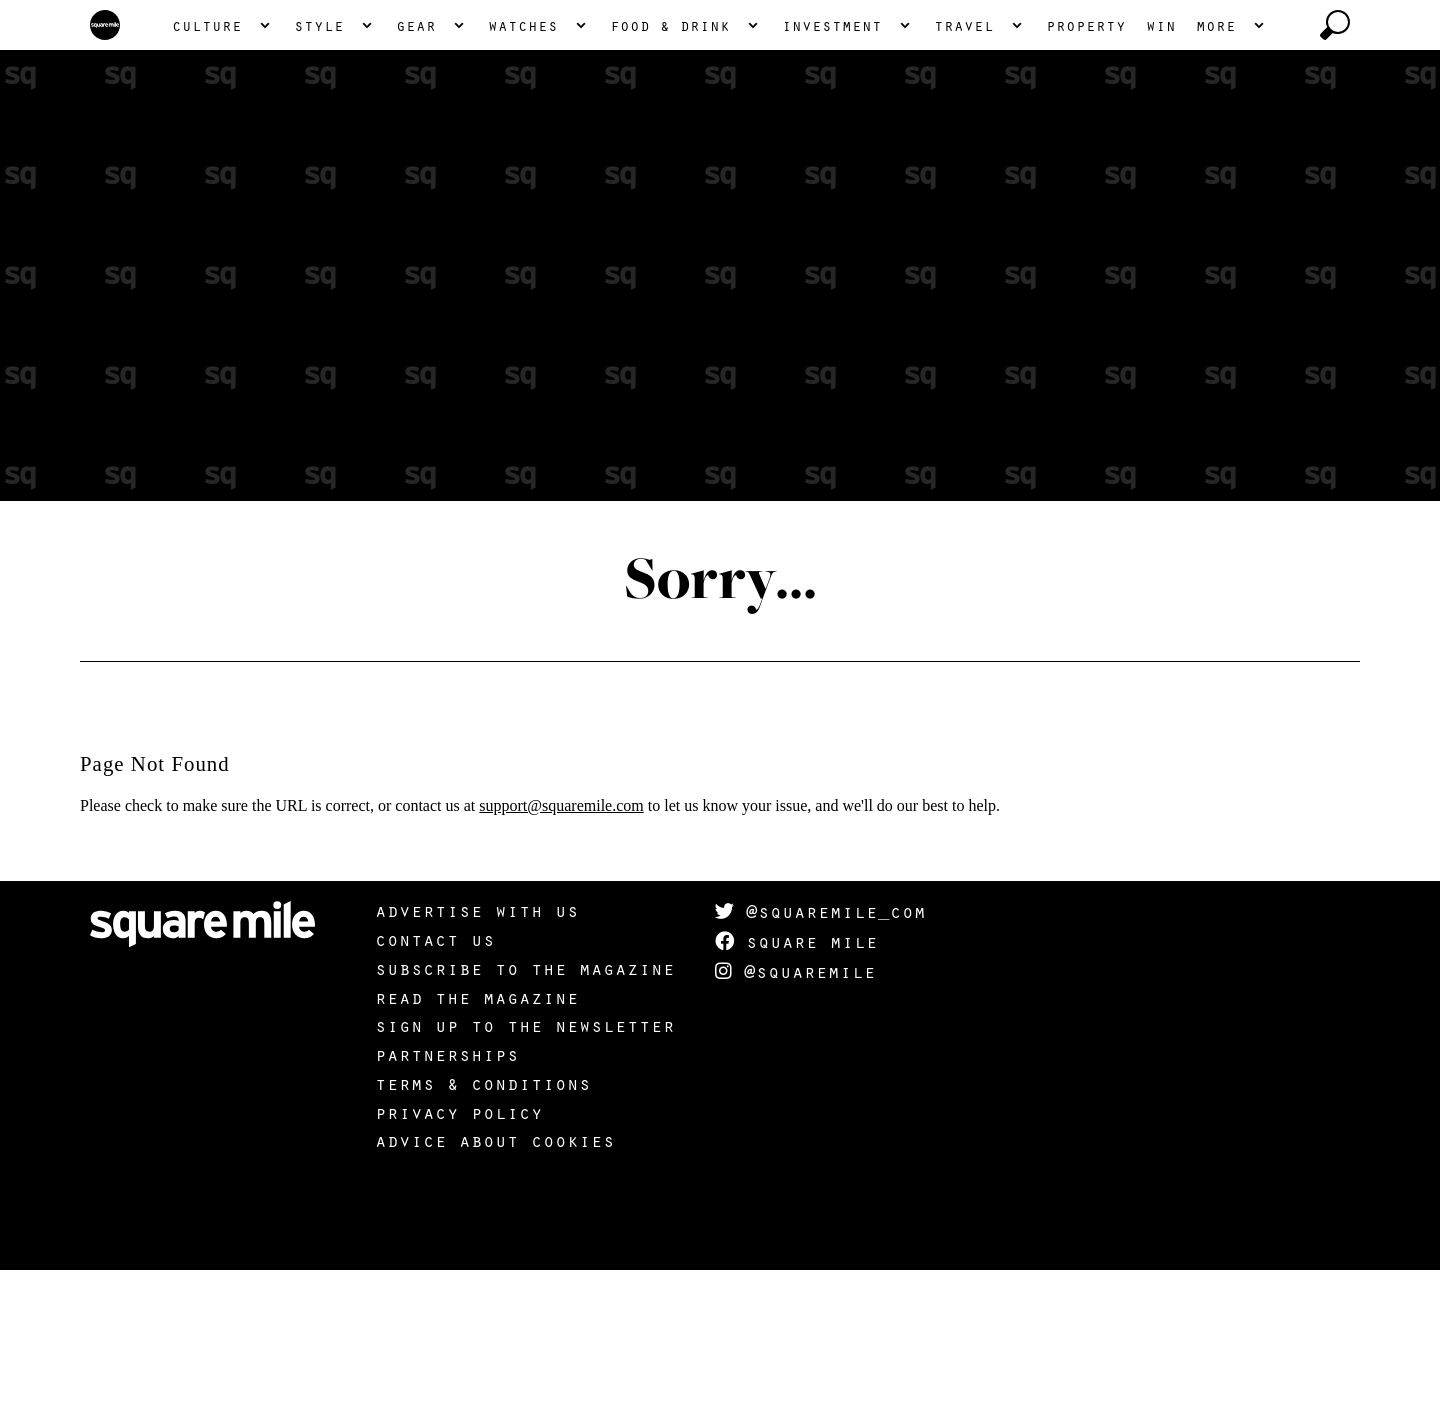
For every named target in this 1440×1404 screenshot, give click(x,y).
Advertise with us (477, 1044)
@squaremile (795, 1105)
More (1216, 159)
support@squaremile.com (561, 939)
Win (1161, 159)
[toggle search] (1335, 159)
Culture (207, 159)
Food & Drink (670, 159)
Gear (416, 159)
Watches (523, 159)
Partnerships (447, 1188)
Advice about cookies (495, 1274)
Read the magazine (477, 1131)
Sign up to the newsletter (525, 1159)
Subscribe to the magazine (525, 1102)
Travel (964, 159)
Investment (832, 159)
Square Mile (796, 1075)
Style (319, 159)
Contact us (435, 1073)
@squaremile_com (820, 1045)
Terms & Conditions (483, 1217)
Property (1086, 159)
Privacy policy (459, 1246)
